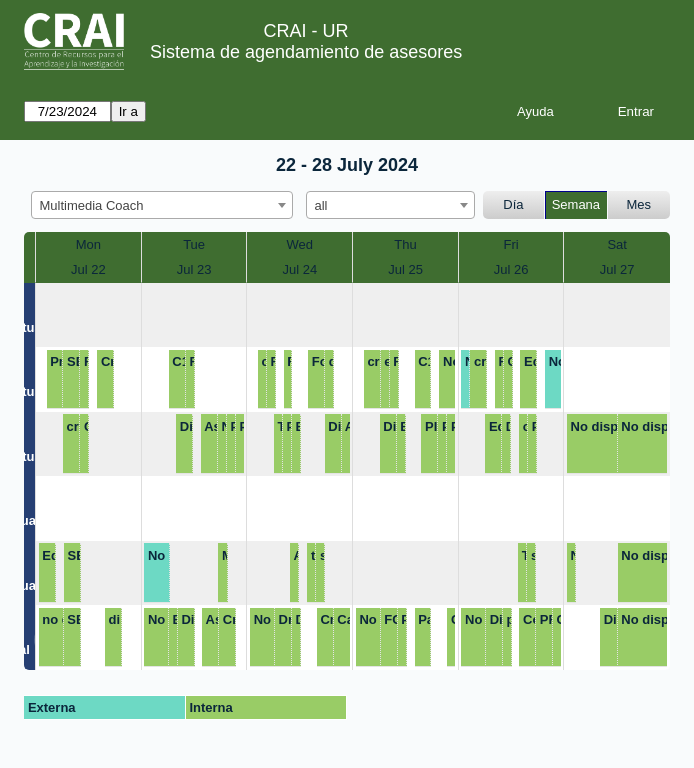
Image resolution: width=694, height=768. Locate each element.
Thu (405, 244)
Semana (576, 204)
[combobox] (162, 205)
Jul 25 (405, 269)
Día (513, 204)
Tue (194, 244)
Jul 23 (194, 269)
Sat (617, 244)
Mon (88, 244)
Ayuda (535, 111)
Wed (300, 244)
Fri (511, 244)
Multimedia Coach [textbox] (92, 205)
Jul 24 (299, 269)
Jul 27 (617, 269)
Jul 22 (88, 269)
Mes (639, 204)
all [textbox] (321, 205)
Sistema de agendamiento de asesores (306, 52)
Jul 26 (511, 269)
